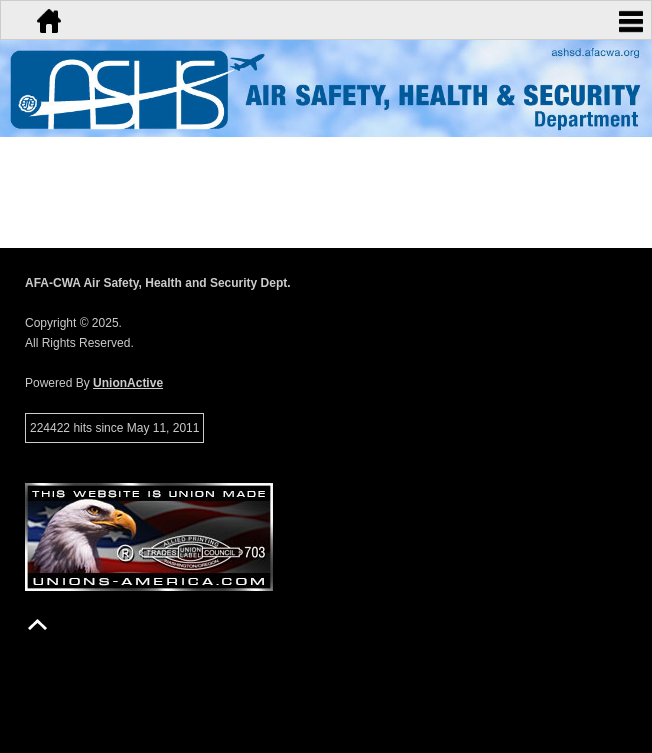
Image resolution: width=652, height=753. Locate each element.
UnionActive (128, 383)
